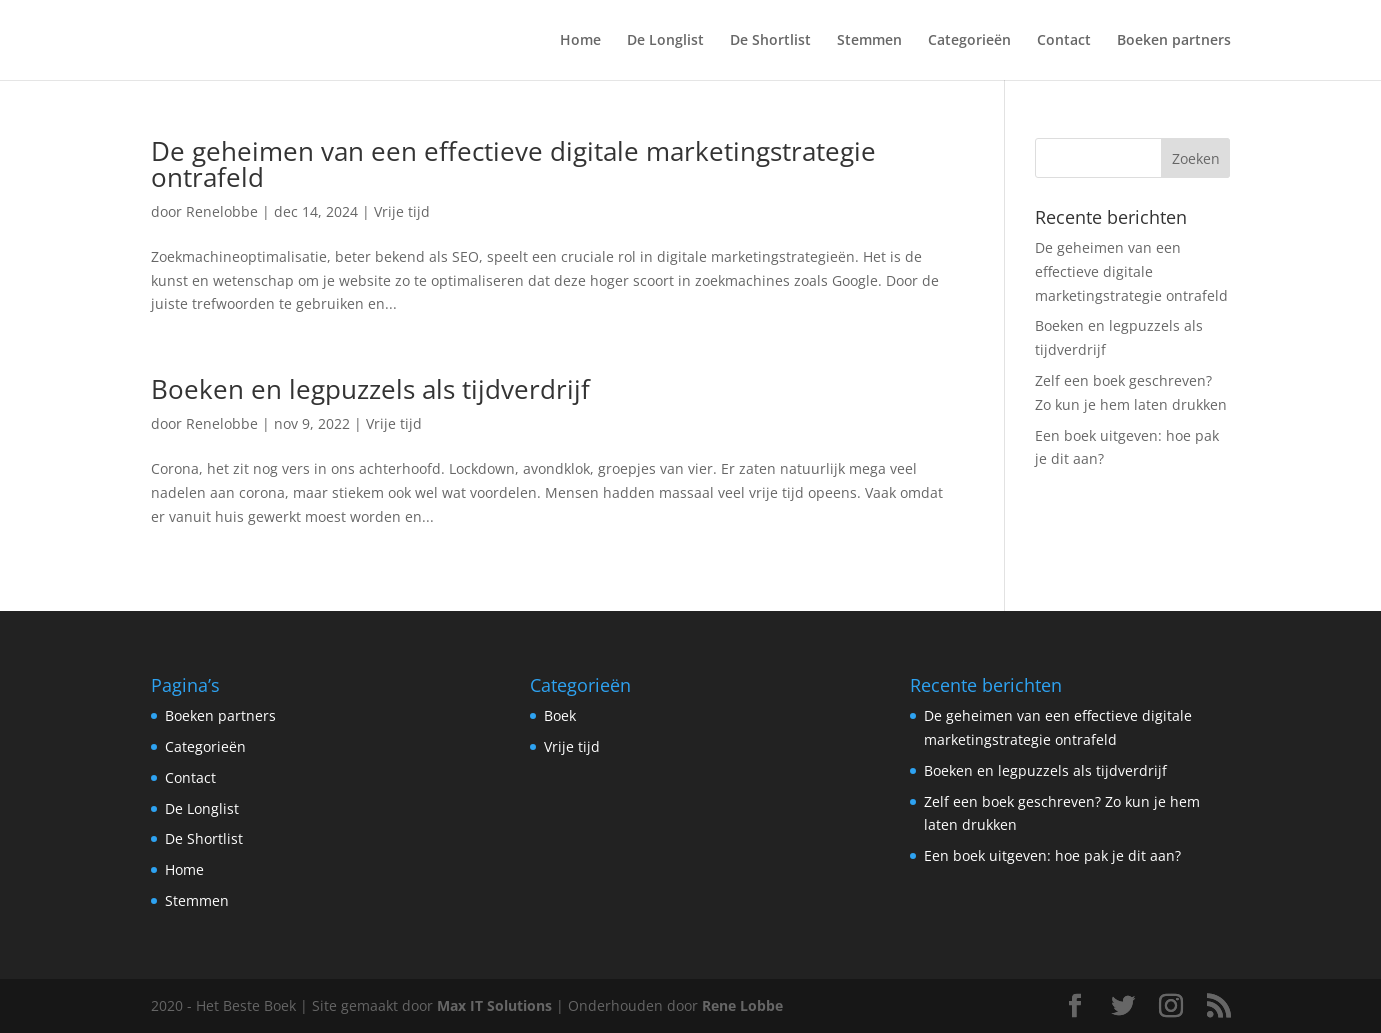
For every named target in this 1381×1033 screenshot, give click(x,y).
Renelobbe (222, 211)
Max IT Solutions (494, 1005)
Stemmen (869, 41)
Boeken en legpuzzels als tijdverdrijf (370, 389)
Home (580, 41)
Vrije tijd (402, 211)
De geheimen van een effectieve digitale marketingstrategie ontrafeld (513, 164)
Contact (1064, 41)
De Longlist (665, 41)
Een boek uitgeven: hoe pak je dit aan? (1052, 855)
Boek (560, 715)
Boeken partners (1174, 41)
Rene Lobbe (742, 1005)
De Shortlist (770, 41)
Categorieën (969, 41)
